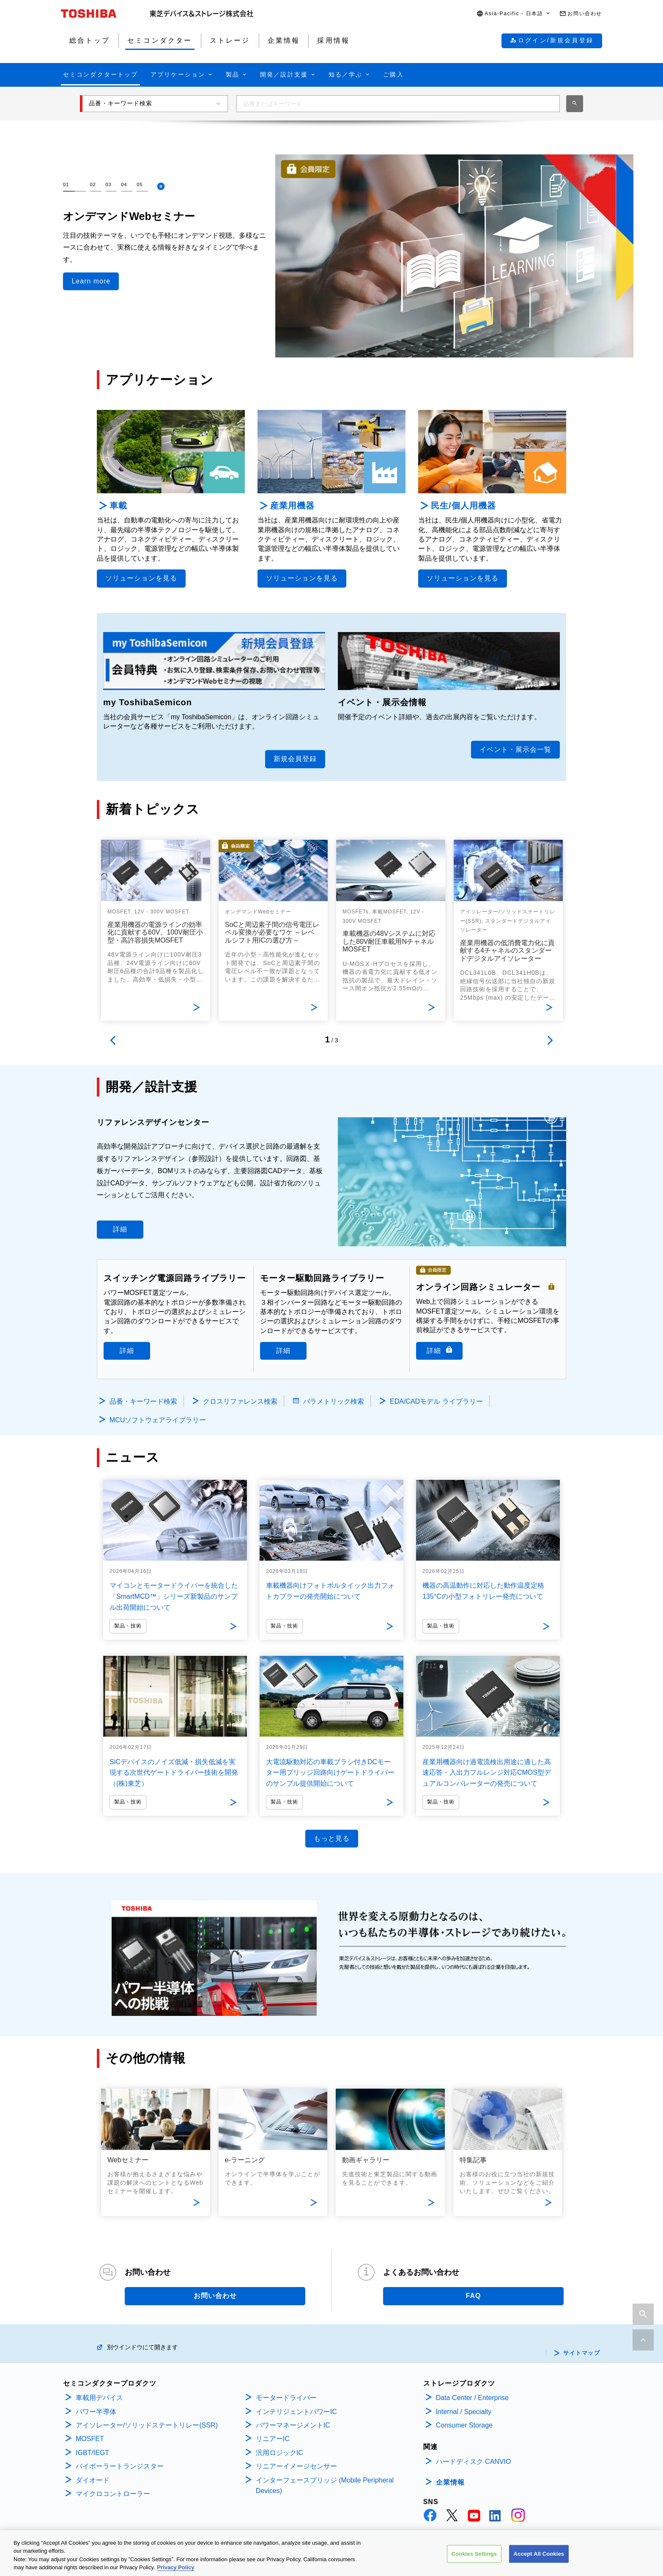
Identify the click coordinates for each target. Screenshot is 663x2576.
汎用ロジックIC (279, 2452)
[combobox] (398, 103)
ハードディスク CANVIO (473, 2461)
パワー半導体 (96, 2411)
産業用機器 (292, 505)
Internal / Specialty (464, 2411)
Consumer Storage (464, 2425)
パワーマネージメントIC (293, 2425)
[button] (513, 13)
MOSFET (90, 2438)
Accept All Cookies (539, 2554)
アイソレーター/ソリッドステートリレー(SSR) (147, 2425)
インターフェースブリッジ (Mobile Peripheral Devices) (325, 2486)
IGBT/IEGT (92, 2452)
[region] (331, 2553)
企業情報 (450, 2482)
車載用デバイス (99, 2397)
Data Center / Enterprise (472, 2397)
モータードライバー (286, 2397)
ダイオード (93, 2480)
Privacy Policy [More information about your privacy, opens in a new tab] (175, 2567)
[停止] (161, 186)
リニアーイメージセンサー (296, 2466)
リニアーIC (273, 2438)
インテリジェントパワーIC (296, 2411)
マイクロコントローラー (113, 2493)
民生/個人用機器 (463, 505)
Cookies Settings (474, 2554)
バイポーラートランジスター (120, 2466)
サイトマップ (581, 2353)
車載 (118, 505)
